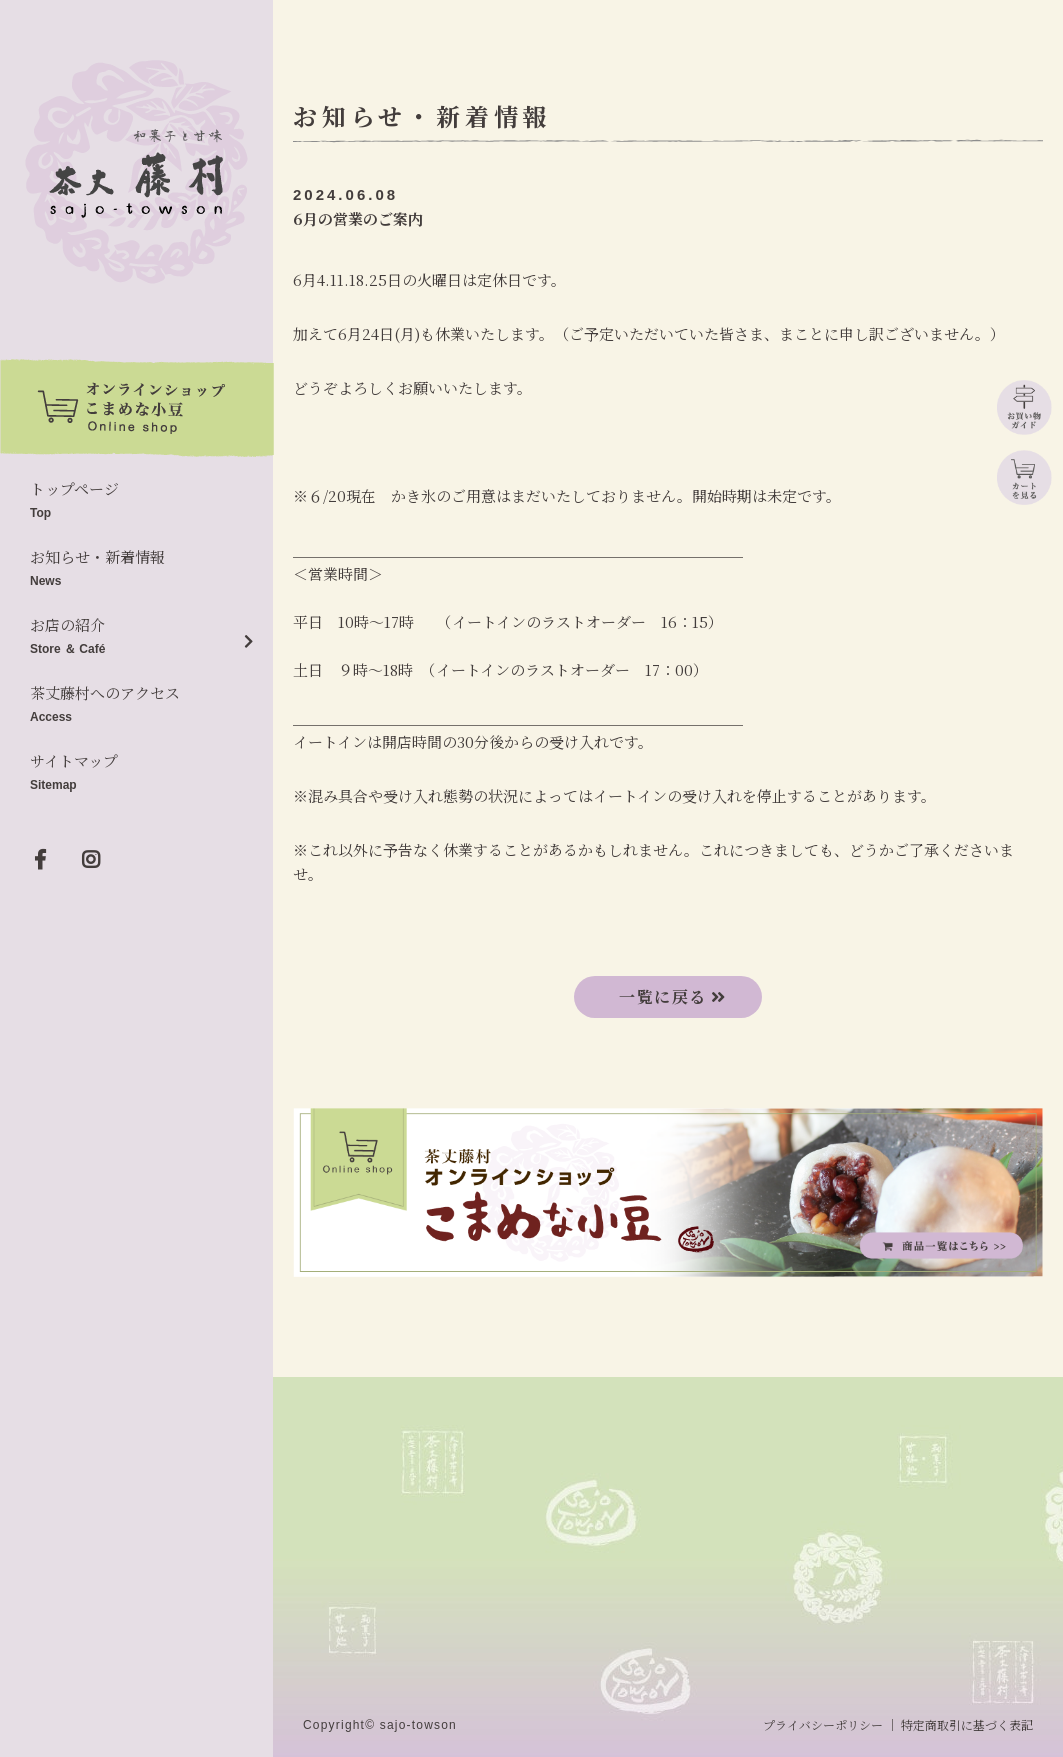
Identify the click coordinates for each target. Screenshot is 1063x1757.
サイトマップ (136, 773)
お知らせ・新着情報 (136, 569)
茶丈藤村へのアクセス (136, 705)
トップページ (136, 501)
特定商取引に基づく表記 (967, 1724)
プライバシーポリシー (823, 1724)
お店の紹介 (136, 637)
